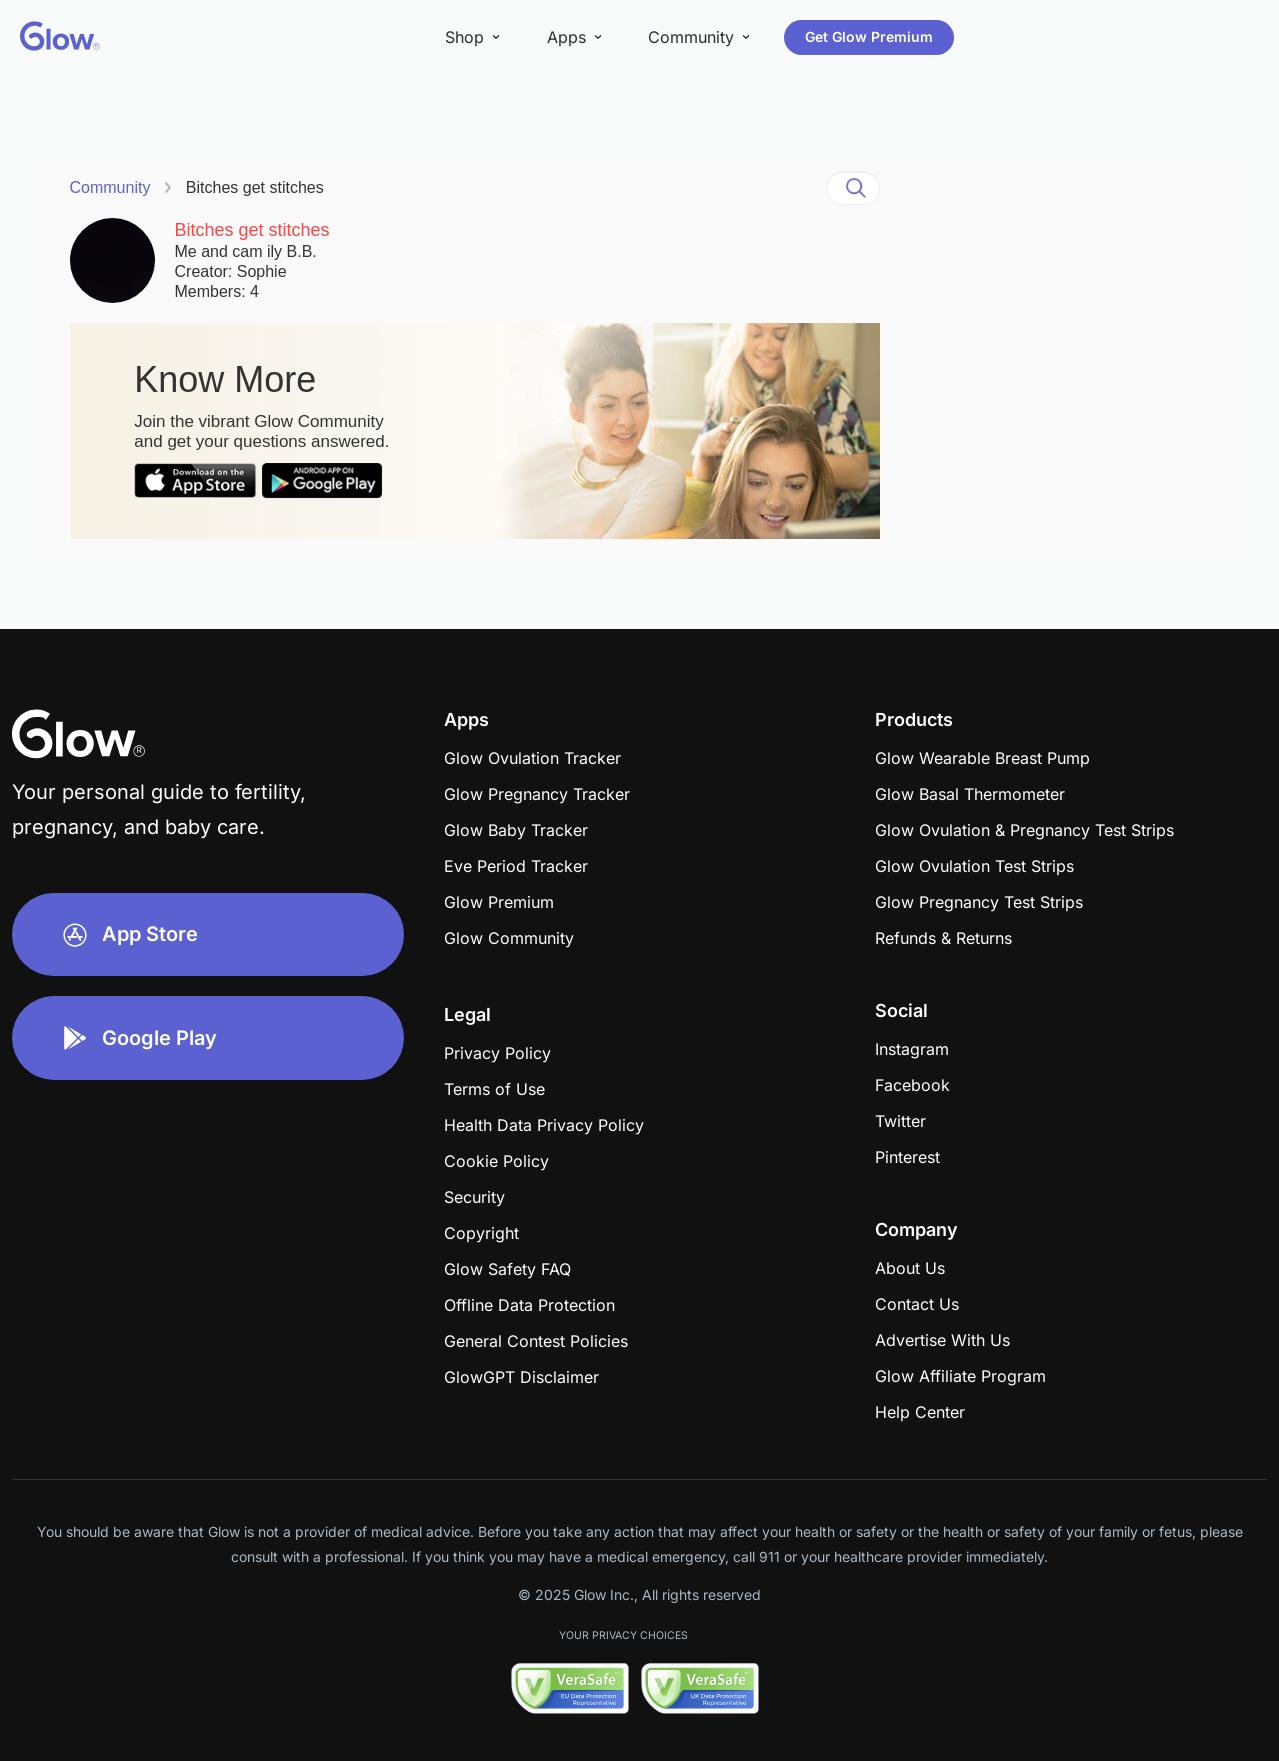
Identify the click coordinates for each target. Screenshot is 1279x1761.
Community (110, 187)
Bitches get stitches (255, 187)
